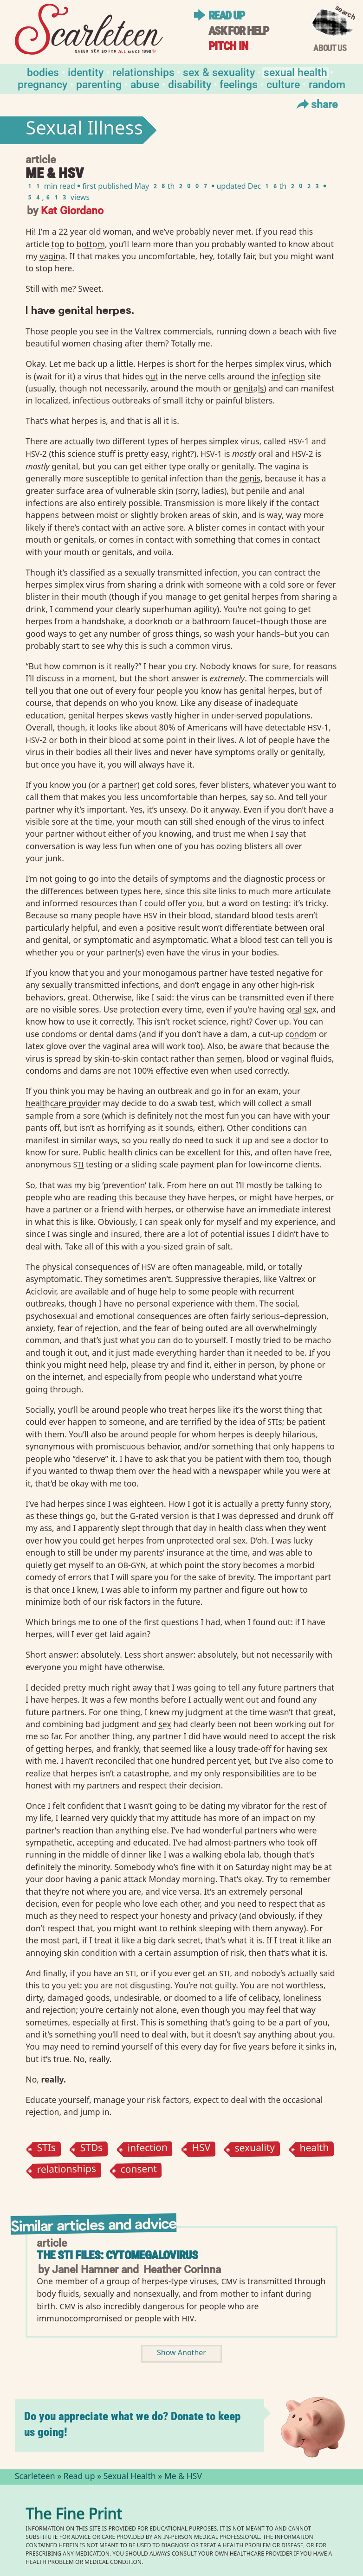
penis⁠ (250, 478)
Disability (189, 83)
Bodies (43, 71)
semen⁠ (229, 1058)
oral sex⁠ (302, 1009)
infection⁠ (288, 376)
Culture (283, 83)
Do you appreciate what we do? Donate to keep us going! (132, 2424)
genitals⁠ (248, 388)
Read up (226, 15)
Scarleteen (35, 2477)
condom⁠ (301, 1033)
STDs (91, 2149)
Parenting (99, 83)
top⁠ (58, 244)
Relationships (143, 71)
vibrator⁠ (256, 1805)
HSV (201, 2149)
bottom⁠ (91, 244)
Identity (86, 71)
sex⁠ (164, 1724)
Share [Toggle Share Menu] (315, 104)
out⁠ (151, 376)
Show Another (181, 2353)
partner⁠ (122, 784)
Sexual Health (295, 71)
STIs (46, 2149)
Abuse (144, 83)
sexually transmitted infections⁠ (100, 984)
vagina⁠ (52, 256)
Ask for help (238, 31)
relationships (67, 2170)
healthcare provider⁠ (63, 1103)
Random (327, 83)
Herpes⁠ (151, 363)
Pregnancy (42, 83)
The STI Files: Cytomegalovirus (117, 2255)
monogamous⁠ (169, 972)
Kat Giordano (72, 210)
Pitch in (228, 46)
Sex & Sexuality (219, 71)
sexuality (255, 2149)
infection (147, 2149)
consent (139, 2170)
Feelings (239, 83)
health (314, 2149)
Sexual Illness (84, 130)
